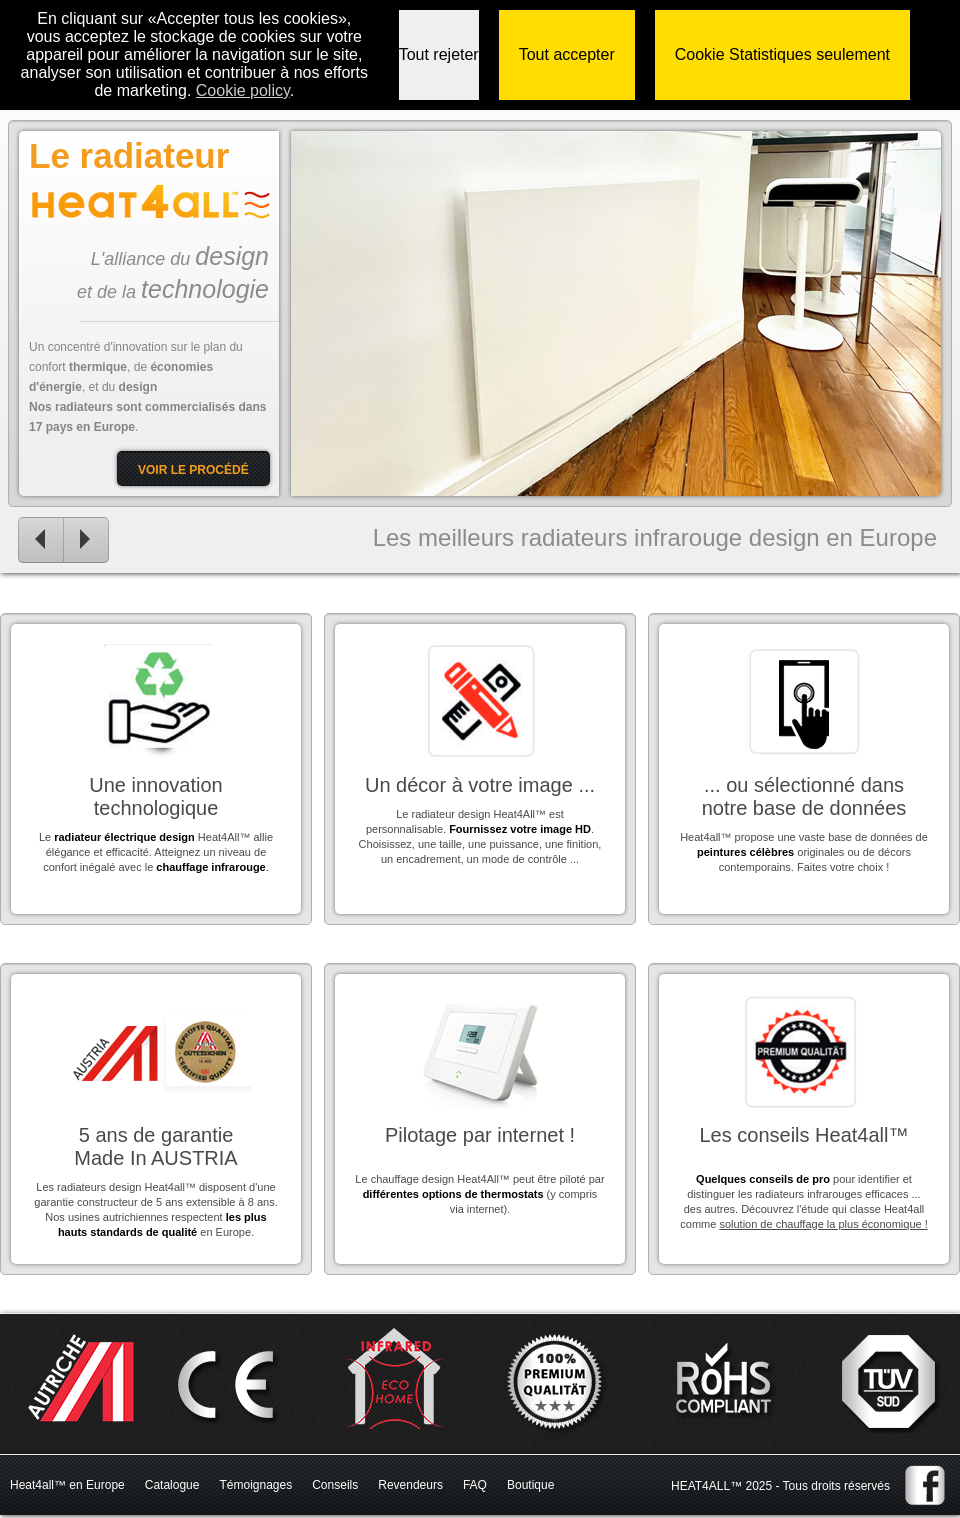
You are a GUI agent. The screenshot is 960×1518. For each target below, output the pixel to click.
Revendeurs (410, 1485)
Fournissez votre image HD (520, 829)
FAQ (475, 1485)
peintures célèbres (745, 852)
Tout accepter (567, 54)
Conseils (335, 1485)
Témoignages (255, 1485)
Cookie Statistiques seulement (782, 54)
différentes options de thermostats (453, 1194)
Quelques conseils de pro (763, 1179)
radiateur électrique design (124, 837)
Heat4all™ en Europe (67, 1485)
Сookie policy (243, 90)
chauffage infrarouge (210, 867)
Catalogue (172, 1485)
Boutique (530, 1485)
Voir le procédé (193, 470)
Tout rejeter (439, 54)
